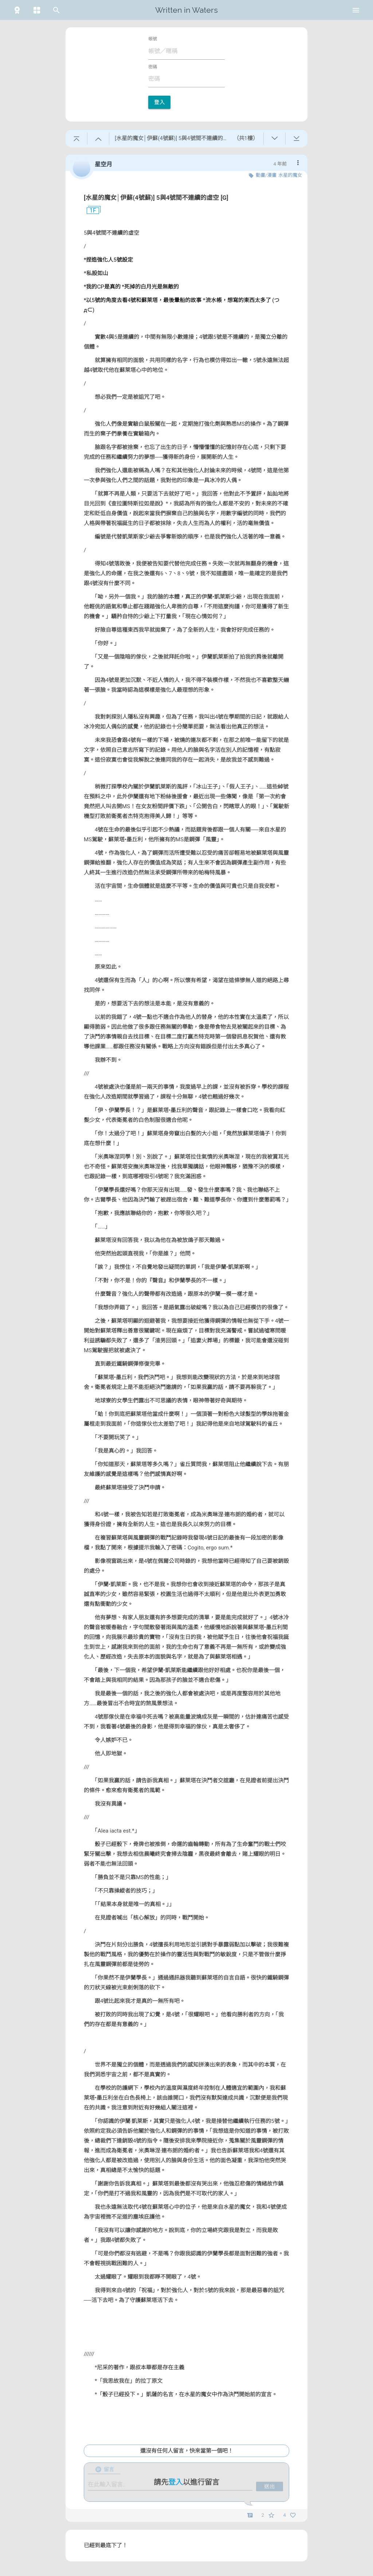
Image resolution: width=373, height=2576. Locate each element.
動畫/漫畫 (266, 175)
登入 (159, 102)
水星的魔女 (290, 175)
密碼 (152, 67)
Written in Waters (186, 10)
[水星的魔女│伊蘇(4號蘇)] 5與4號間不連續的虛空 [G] (156, 197)
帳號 (152, 38)
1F (90, 210)
